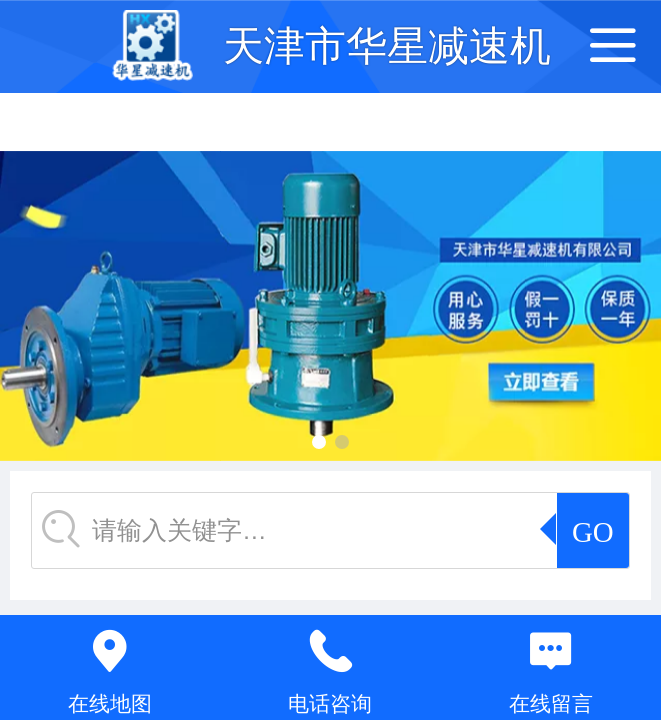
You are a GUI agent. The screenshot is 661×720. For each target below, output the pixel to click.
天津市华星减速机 (387, 46)
